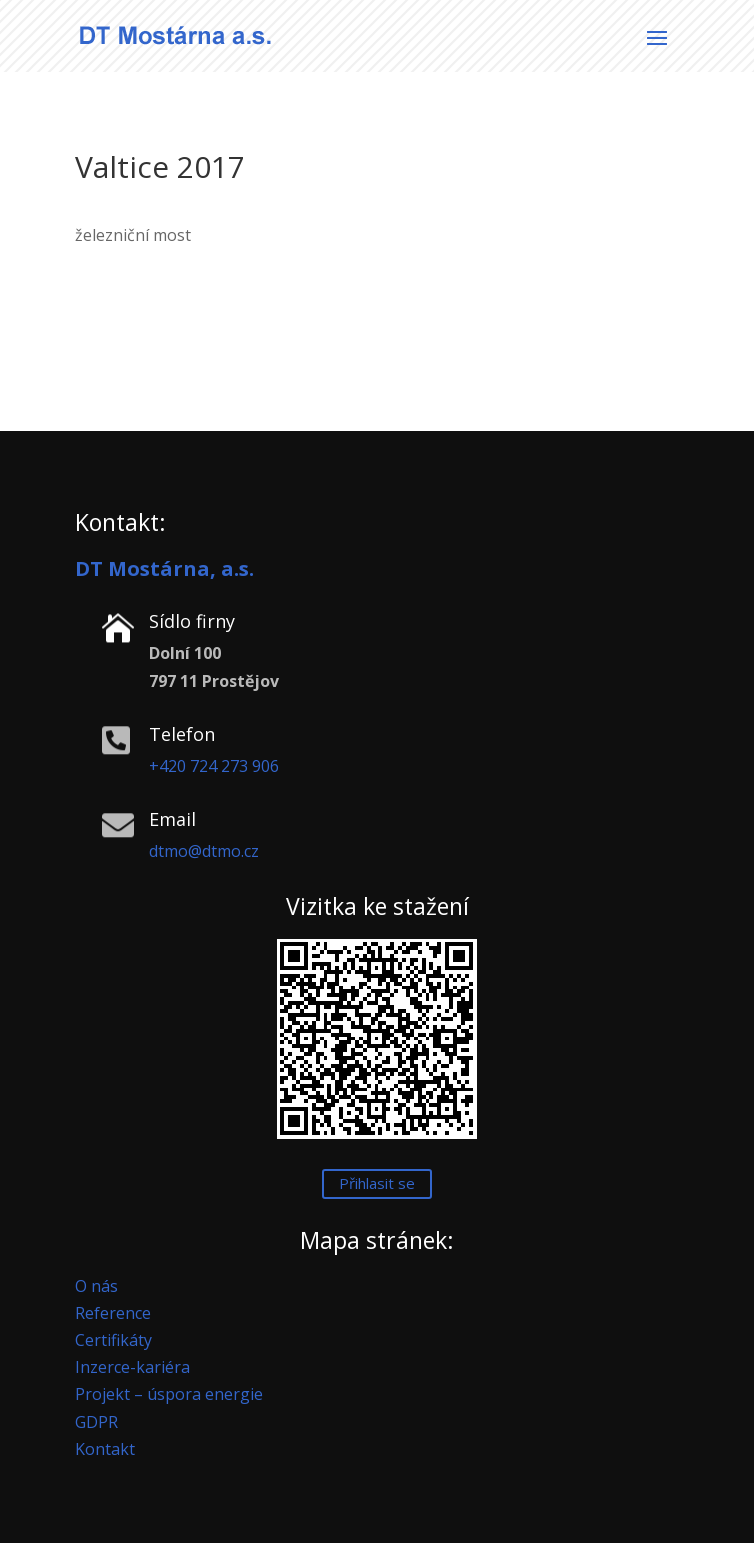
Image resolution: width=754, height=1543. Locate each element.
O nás (96, 1286)
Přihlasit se (377, 1183)
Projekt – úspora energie (169, 1394)
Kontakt (105, 1449)
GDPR (96, 1422)
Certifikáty (113, 1340)
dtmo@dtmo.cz (204, 851)
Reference (113, 1313)
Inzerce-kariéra (132, 1367)
